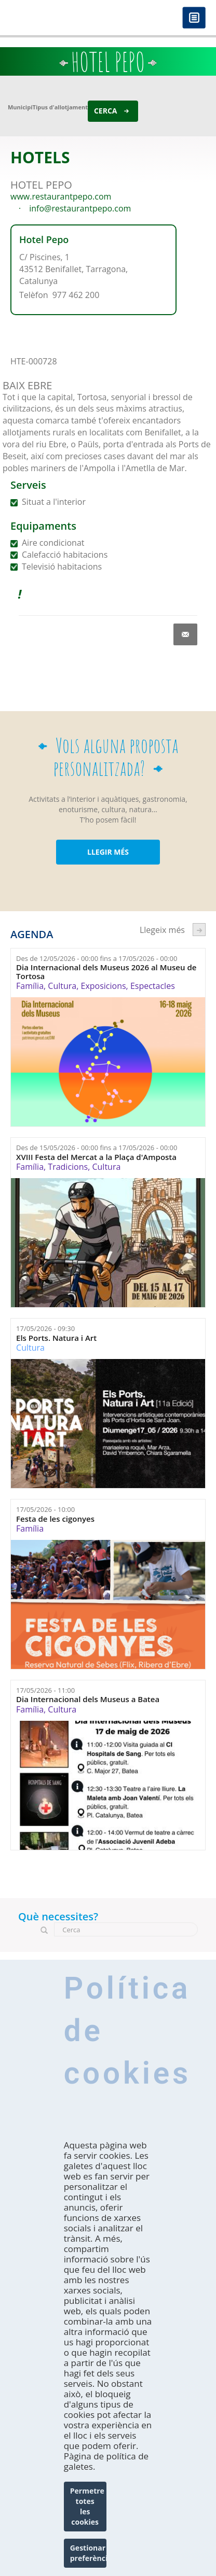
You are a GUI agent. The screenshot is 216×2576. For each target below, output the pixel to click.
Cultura (62, 986)
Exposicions (103, 986)
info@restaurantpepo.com (80, 208)
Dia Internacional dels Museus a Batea (87, 1699)
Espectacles (152, 986)
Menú (194, 18)
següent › (199, 929)
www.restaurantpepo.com (60, 196)
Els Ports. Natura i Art (56, 1338)
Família (30, 986)
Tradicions (68, 1166)
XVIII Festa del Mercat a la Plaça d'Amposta (96, 1157)
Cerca (105, 111)
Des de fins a (96, 958)
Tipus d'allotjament (60, 107)
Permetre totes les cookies (87, 2506)
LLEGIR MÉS (108, 852)
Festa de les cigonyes (55, 1519)
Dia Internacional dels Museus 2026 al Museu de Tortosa (106, 971)
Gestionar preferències (88, 2553)
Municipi (20, 107)
